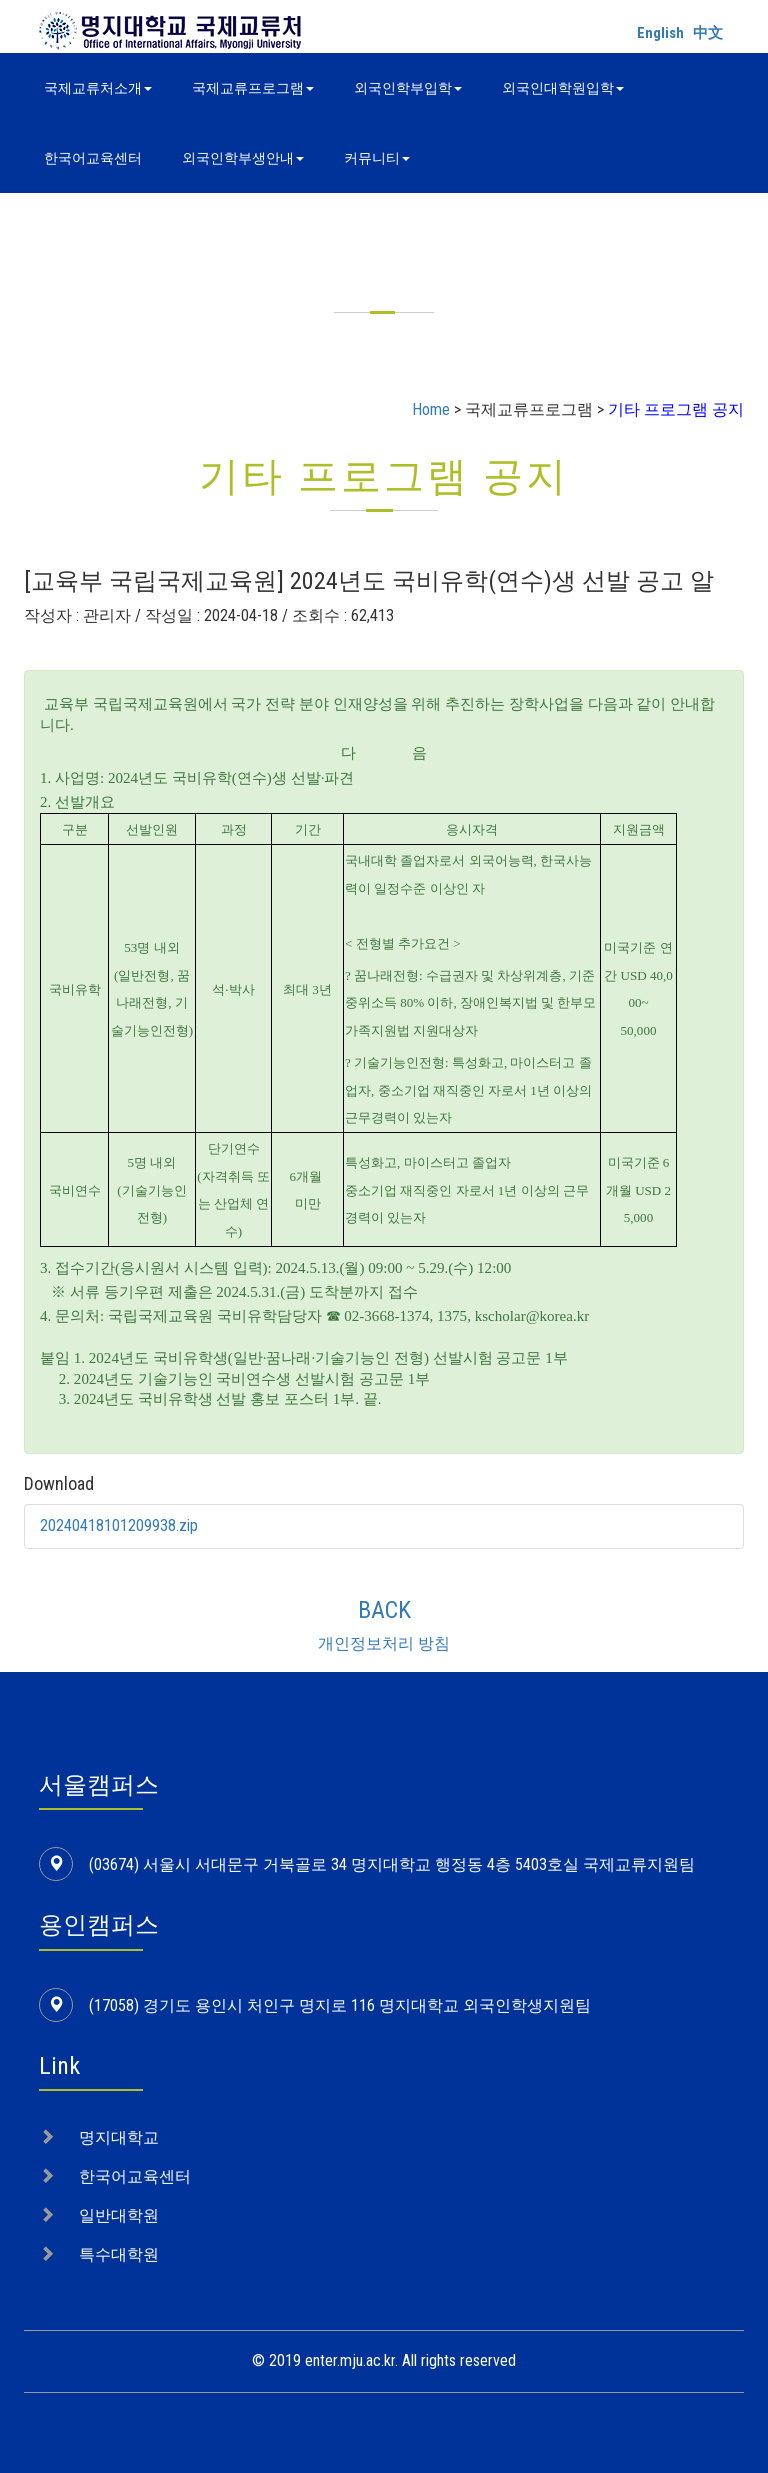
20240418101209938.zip (119, 1525)
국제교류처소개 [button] (98, 88)
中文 (708, 33)
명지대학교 (119, 2137)
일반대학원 (119, 2215)
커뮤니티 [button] (377, 158)
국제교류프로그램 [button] (253, 88)
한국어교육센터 (93, 158)
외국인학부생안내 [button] (243, 158)
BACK (384, 1610)
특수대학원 (119, 2254)
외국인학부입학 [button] (408, 88)
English (660, 33)
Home (431, 409)
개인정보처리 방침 (384, 1643)
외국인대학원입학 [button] (563, 88)
